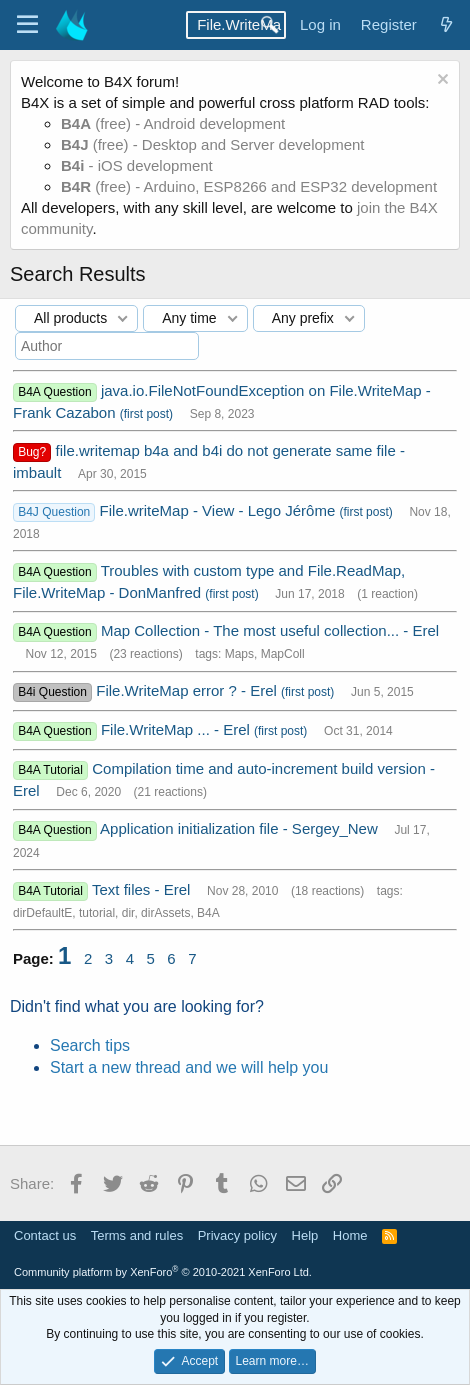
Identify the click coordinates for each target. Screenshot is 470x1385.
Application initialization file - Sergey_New (241, 828)
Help (305, 1235)
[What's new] (446, 24)
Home (350, 1235)
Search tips (90, 1045)
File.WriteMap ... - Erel (177, 729)
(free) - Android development (173, 123)
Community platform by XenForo (163, 1272)
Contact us (45, 1235)
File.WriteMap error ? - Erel (188, 690)
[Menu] (27, 25)
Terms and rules (137, 1235)
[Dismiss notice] (440, 81)
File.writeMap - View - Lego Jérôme (220, 510)
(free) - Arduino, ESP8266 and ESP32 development (249, 186)
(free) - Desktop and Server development (213, 144)
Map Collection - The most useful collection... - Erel (270, 630)
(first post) (146, 414)
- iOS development (137, 165)
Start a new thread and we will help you (189, 1067)
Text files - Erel (143, 889)
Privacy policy (237, 1235)
